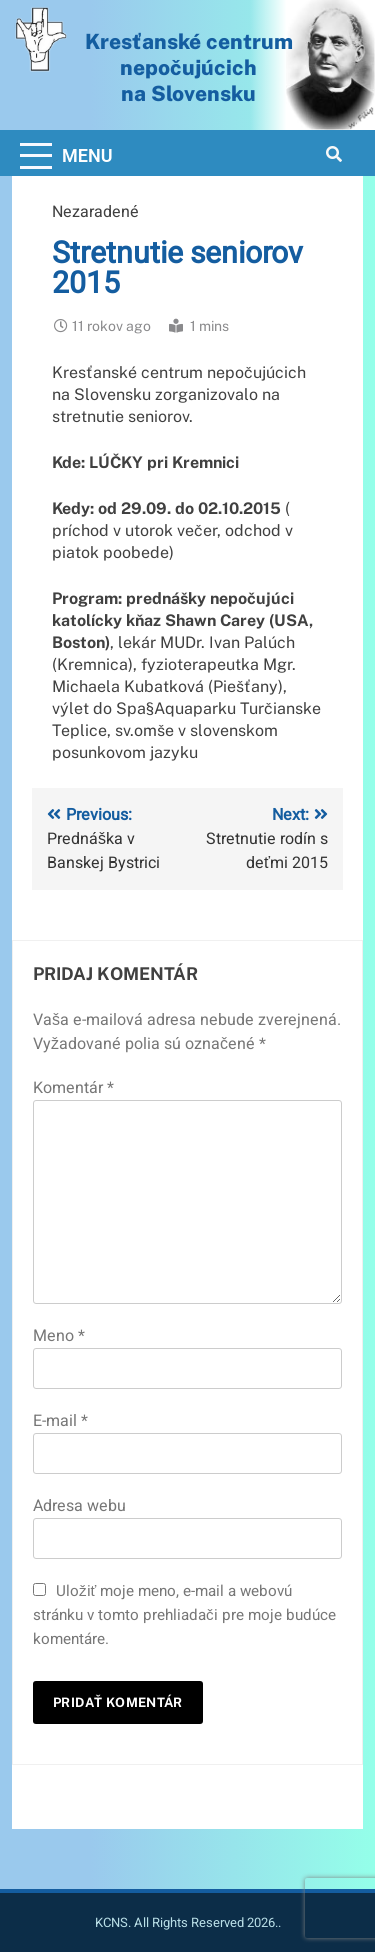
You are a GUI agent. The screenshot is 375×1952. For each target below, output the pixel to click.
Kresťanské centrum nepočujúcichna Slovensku (189, 67)
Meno (59, 1336)
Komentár (73, 1088)
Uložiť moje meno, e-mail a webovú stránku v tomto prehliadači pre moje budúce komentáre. (184, 1615)
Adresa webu (79, 1506)
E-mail (60, 1421)
